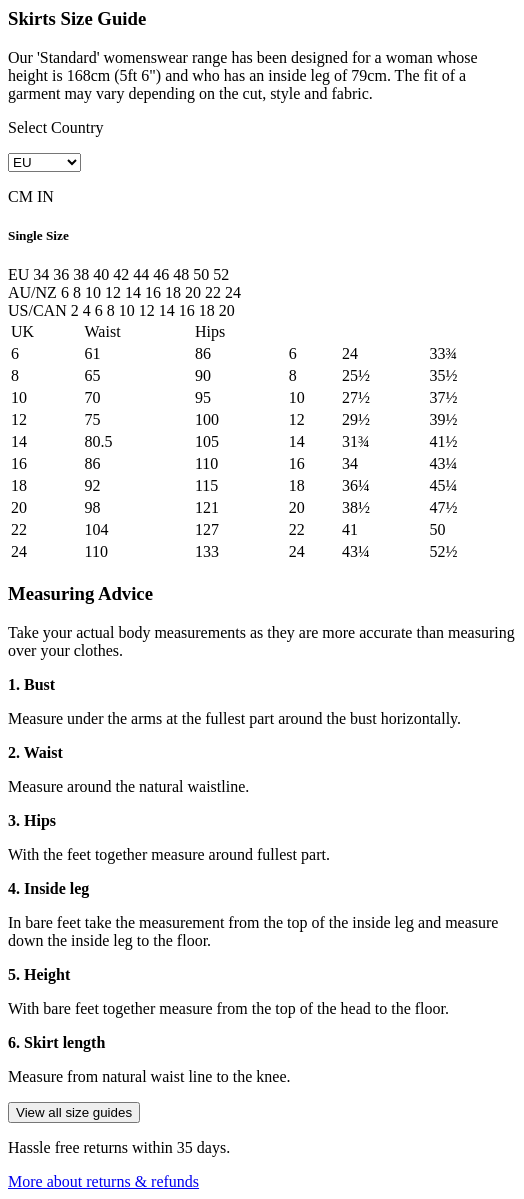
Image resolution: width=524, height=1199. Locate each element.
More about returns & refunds (103, 1181)
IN (45, 196)
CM (20, 196)
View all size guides (74, 1112)
